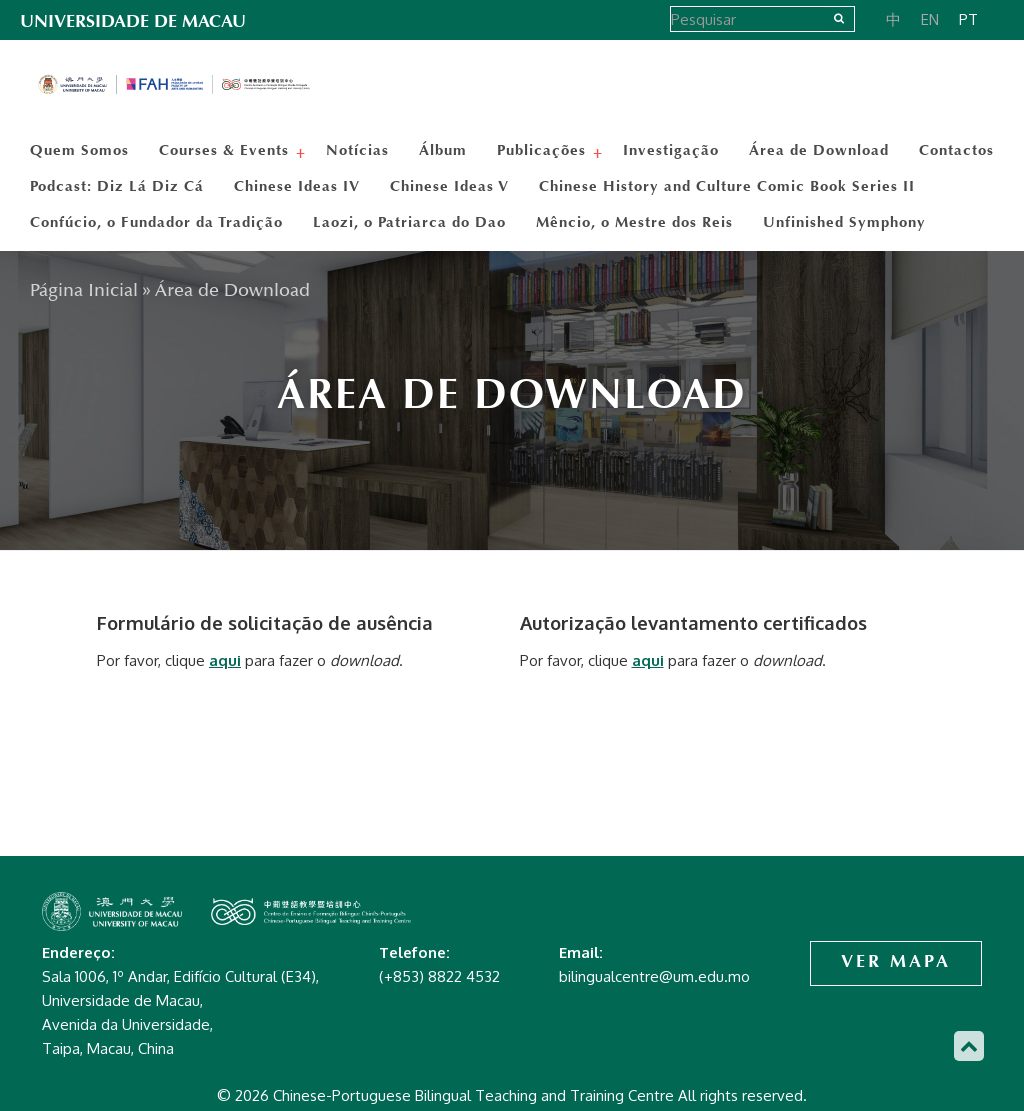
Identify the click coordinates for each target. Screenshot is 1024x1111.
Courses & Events (226, 150)
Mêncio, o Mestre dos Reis (634, 222)
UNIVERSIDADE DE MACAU (133, 21)
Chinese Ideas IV (297, 186)
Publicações (544, 150)
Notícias (357, 150)
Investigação (671, 150)
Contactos (956, 150)
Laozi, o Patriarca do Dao (409, 222)
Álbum (443, 150)
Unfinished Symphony (844, 222)
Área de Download (819, 150)
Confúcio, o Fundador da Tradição (156, 222)
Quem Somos (79, 150)
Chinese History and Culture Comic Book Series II (727, 186)
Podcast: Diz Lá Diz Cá (117, 186)
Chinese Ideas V (449, 186)
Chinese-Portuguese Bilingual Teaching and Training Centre (175, 85)
